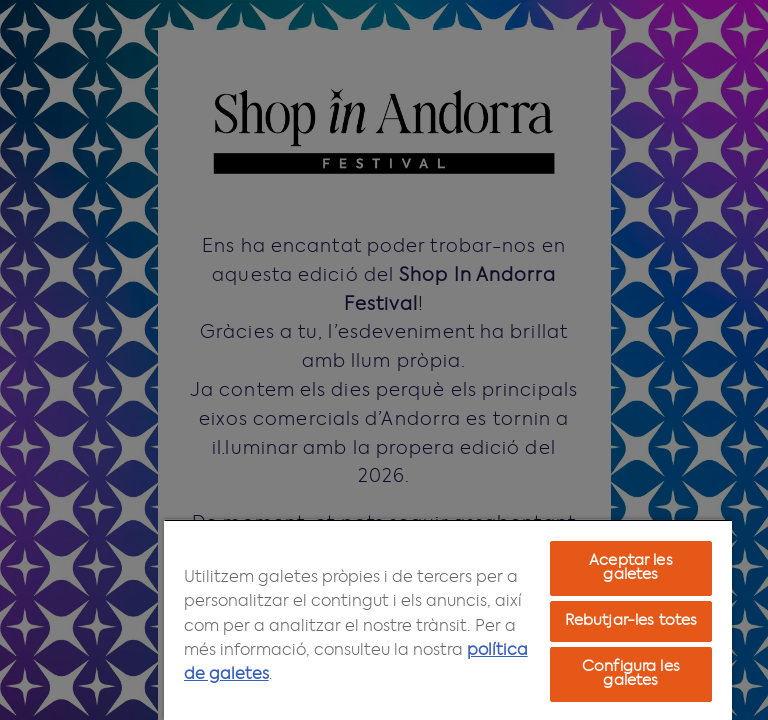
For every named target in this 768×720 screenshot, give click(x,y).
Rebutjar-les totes (631, 621)
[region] (448, 619)
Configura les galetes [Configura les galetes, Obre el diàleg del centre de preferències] (631, 674)
